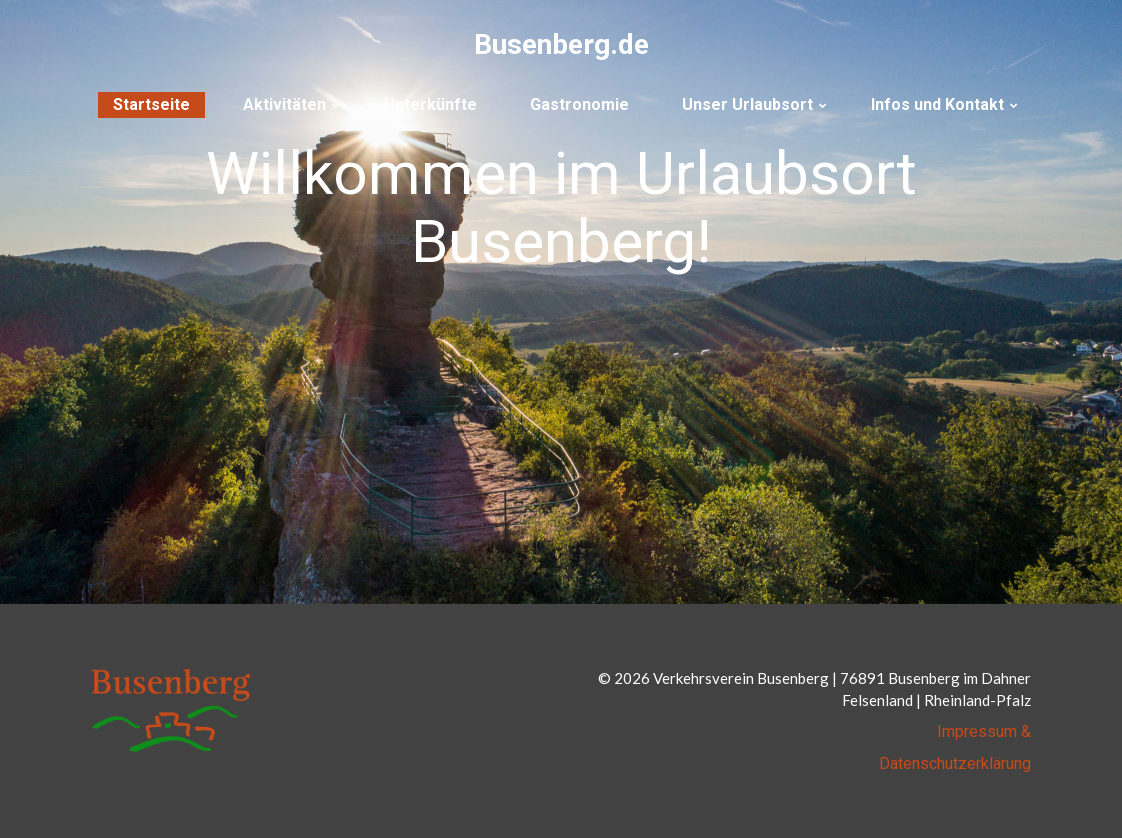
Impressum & (984, 731)
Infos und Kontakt (937, 104)
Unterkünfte (430, 104)
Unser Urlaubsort (747, 104)
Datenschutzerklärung (955, 763)
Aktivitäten (284, 104)
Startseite (151, 104)
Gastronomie (579, 104)
